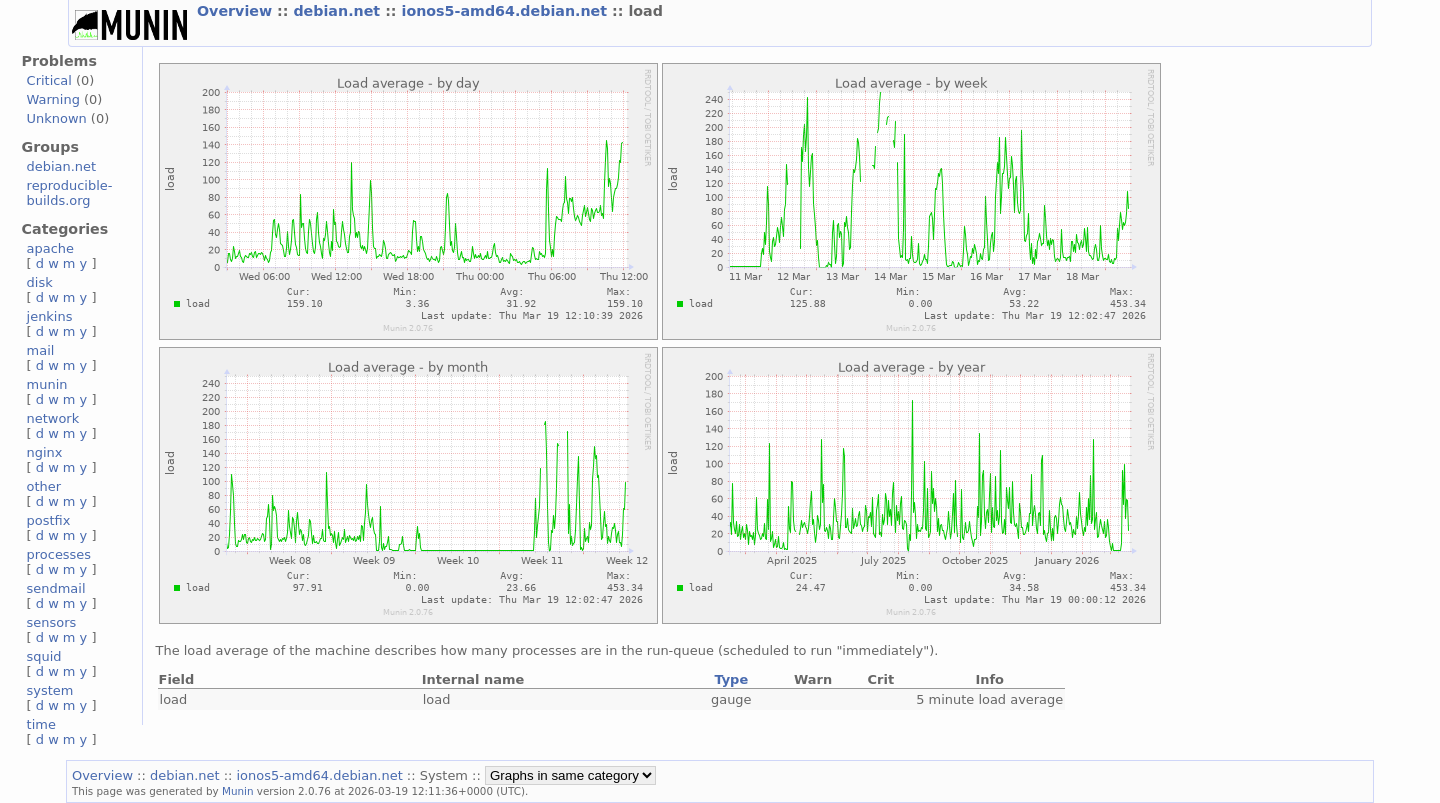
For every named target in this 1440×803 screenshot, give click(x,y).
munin (47, 384)
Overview (237, 11)
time (41, 724)
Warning (53, 99)
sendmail (56, 588)
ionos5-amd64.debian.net (507, 11)
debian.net (339, 11)
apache (50, 248)
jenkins (50, 316)
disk (40, 282)
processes (59, 554)
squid (44, 656)
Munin (238, 791)
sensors (52, 622)
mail (41, 350)
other (44, 486)
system (50, 690)
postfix (49, 520)
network (53, 418)
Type (731, 679)
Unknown (57, 118)
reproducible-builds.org (70, 193)
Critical (49, 80)
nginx (45, 452)
